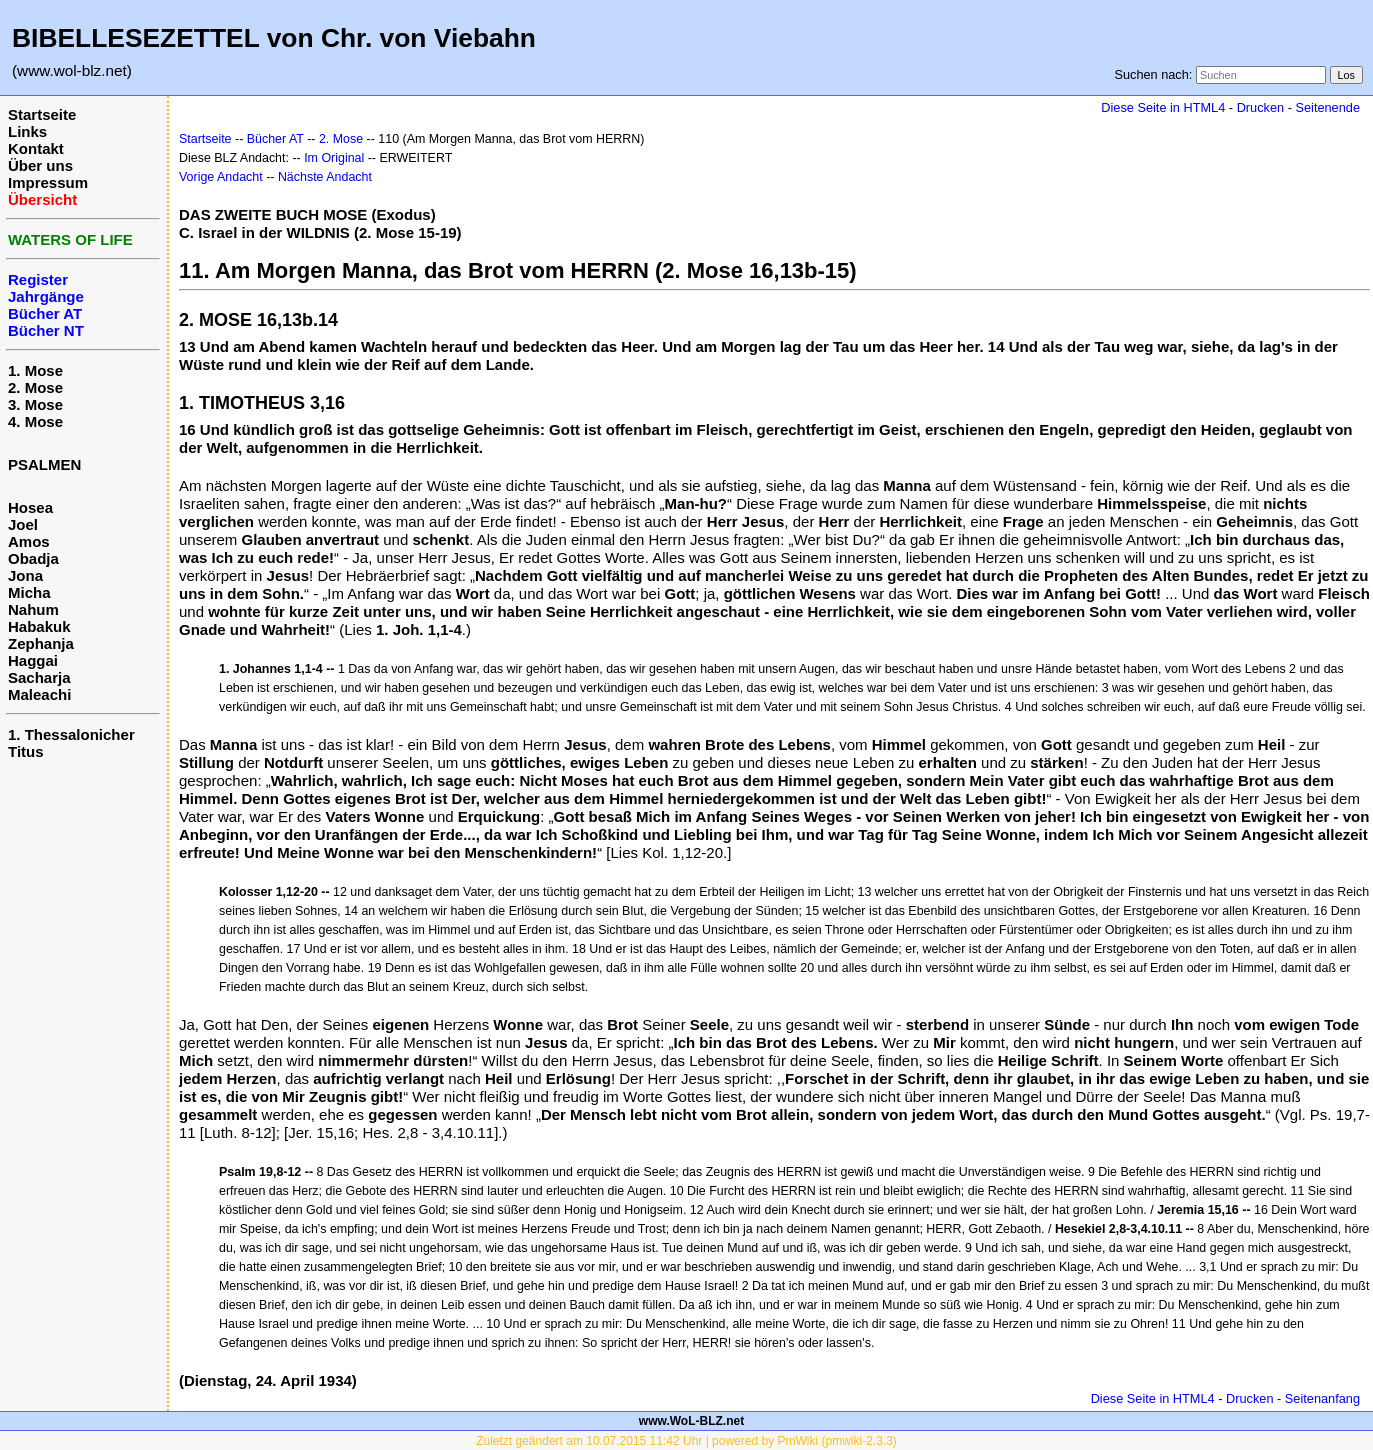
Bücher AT (275, 139)
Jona (25, 575)
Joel (23, 524)
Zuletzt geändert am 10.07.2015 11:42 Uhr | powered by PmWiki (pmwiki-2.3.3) (686, 1441)
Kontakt (36, 148)
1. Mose (35, 370)
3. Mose (35, 404)
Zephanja (41, 643)
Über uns (40, 165)
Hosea (30, 507)
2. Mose (35, 387)
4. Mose (35, 421)
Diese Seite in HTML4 (1163, 107)
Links (27, 131)
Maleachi (39, 694)
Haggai (33, 660)
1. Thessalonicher (71, 734)
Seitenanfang (1322, 1398)
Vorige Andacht (221, 177)
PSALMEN (44, 464)
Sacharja (39, 677)
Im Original (334, 158)
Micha (29, 592)
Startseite (42, 114)
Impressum (48, 182)
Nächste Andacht (325, 177)
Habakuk (39, 626)
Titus (26, 751)
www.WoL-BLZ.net (691, 1421)
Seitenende (1327, 107)
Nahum (33, 609)
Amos (29, 541)
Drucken (1260, 107)
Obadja (33, 558)
